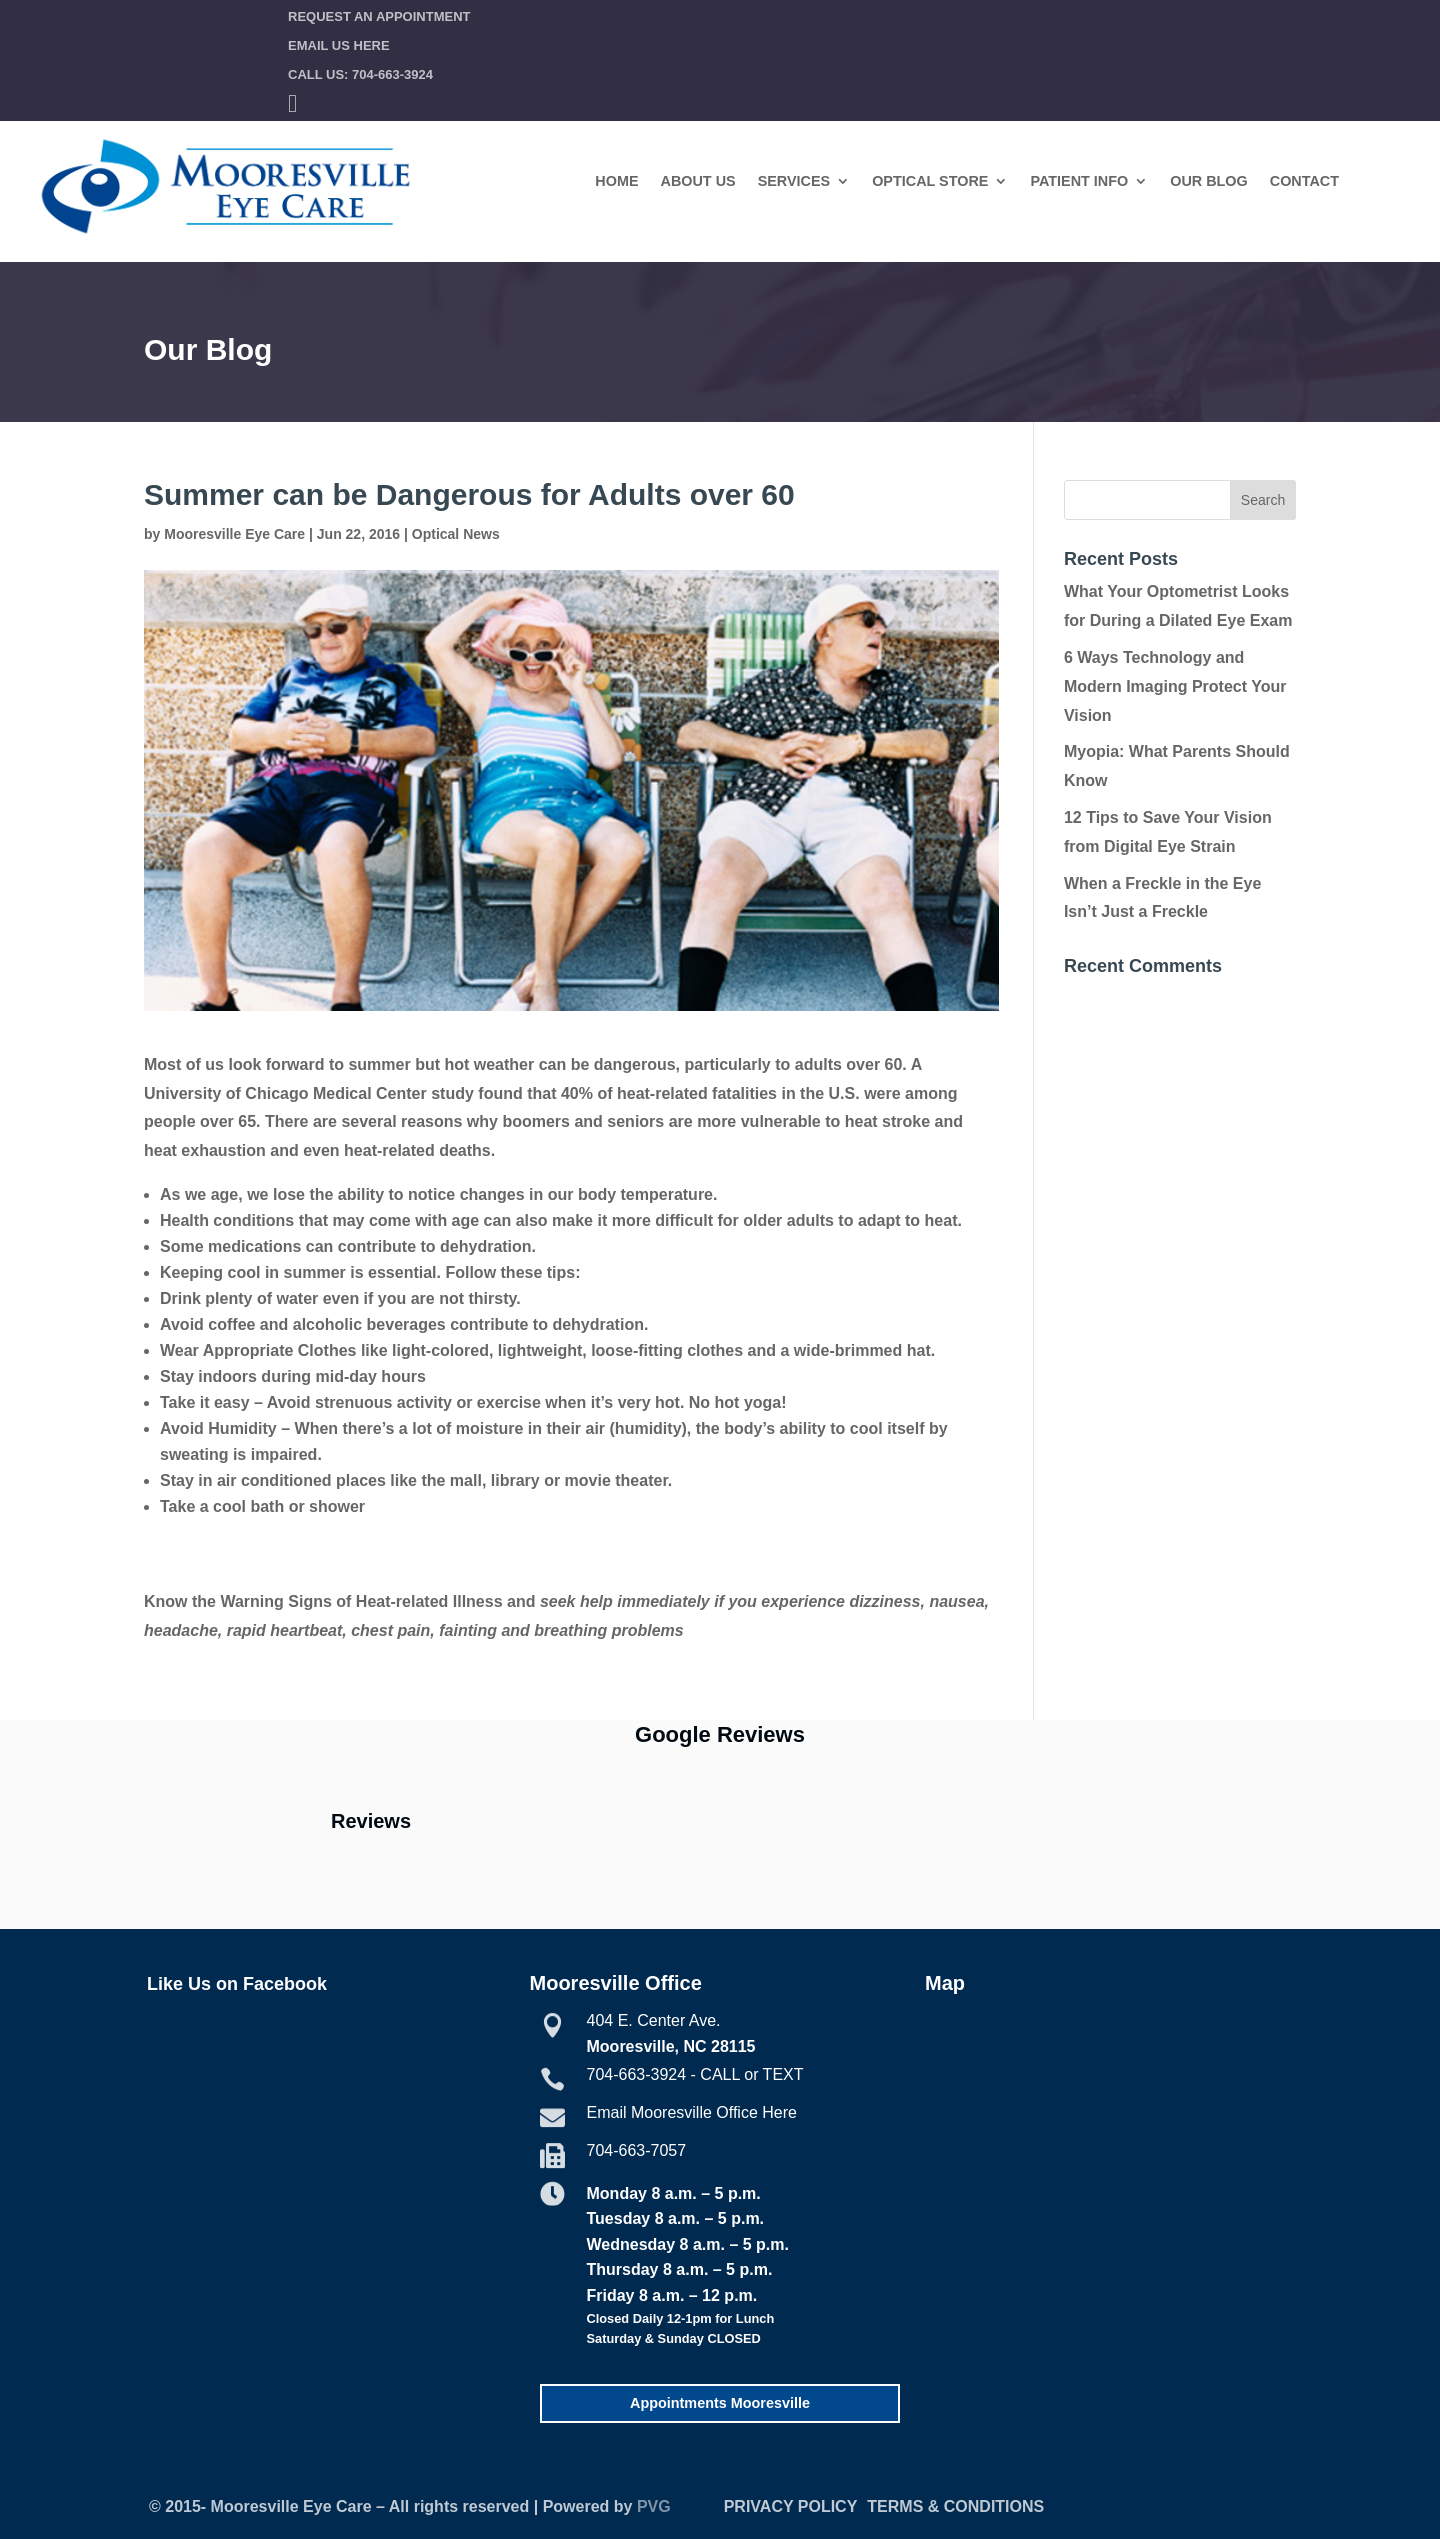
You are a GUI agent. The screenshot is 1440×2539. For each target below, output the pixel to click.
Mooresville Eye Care (234, 534)
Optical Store (930, 181)
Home (616, 181)
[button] (301, 1881)
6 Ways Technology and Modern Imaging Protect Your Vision (1175, 686)
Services (794, 181)
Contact (1304, 181)
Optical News (456, 534)
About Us (698, 181)
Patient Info (1079, 181)
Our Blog (1209, 181)
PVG (654, 2506)
